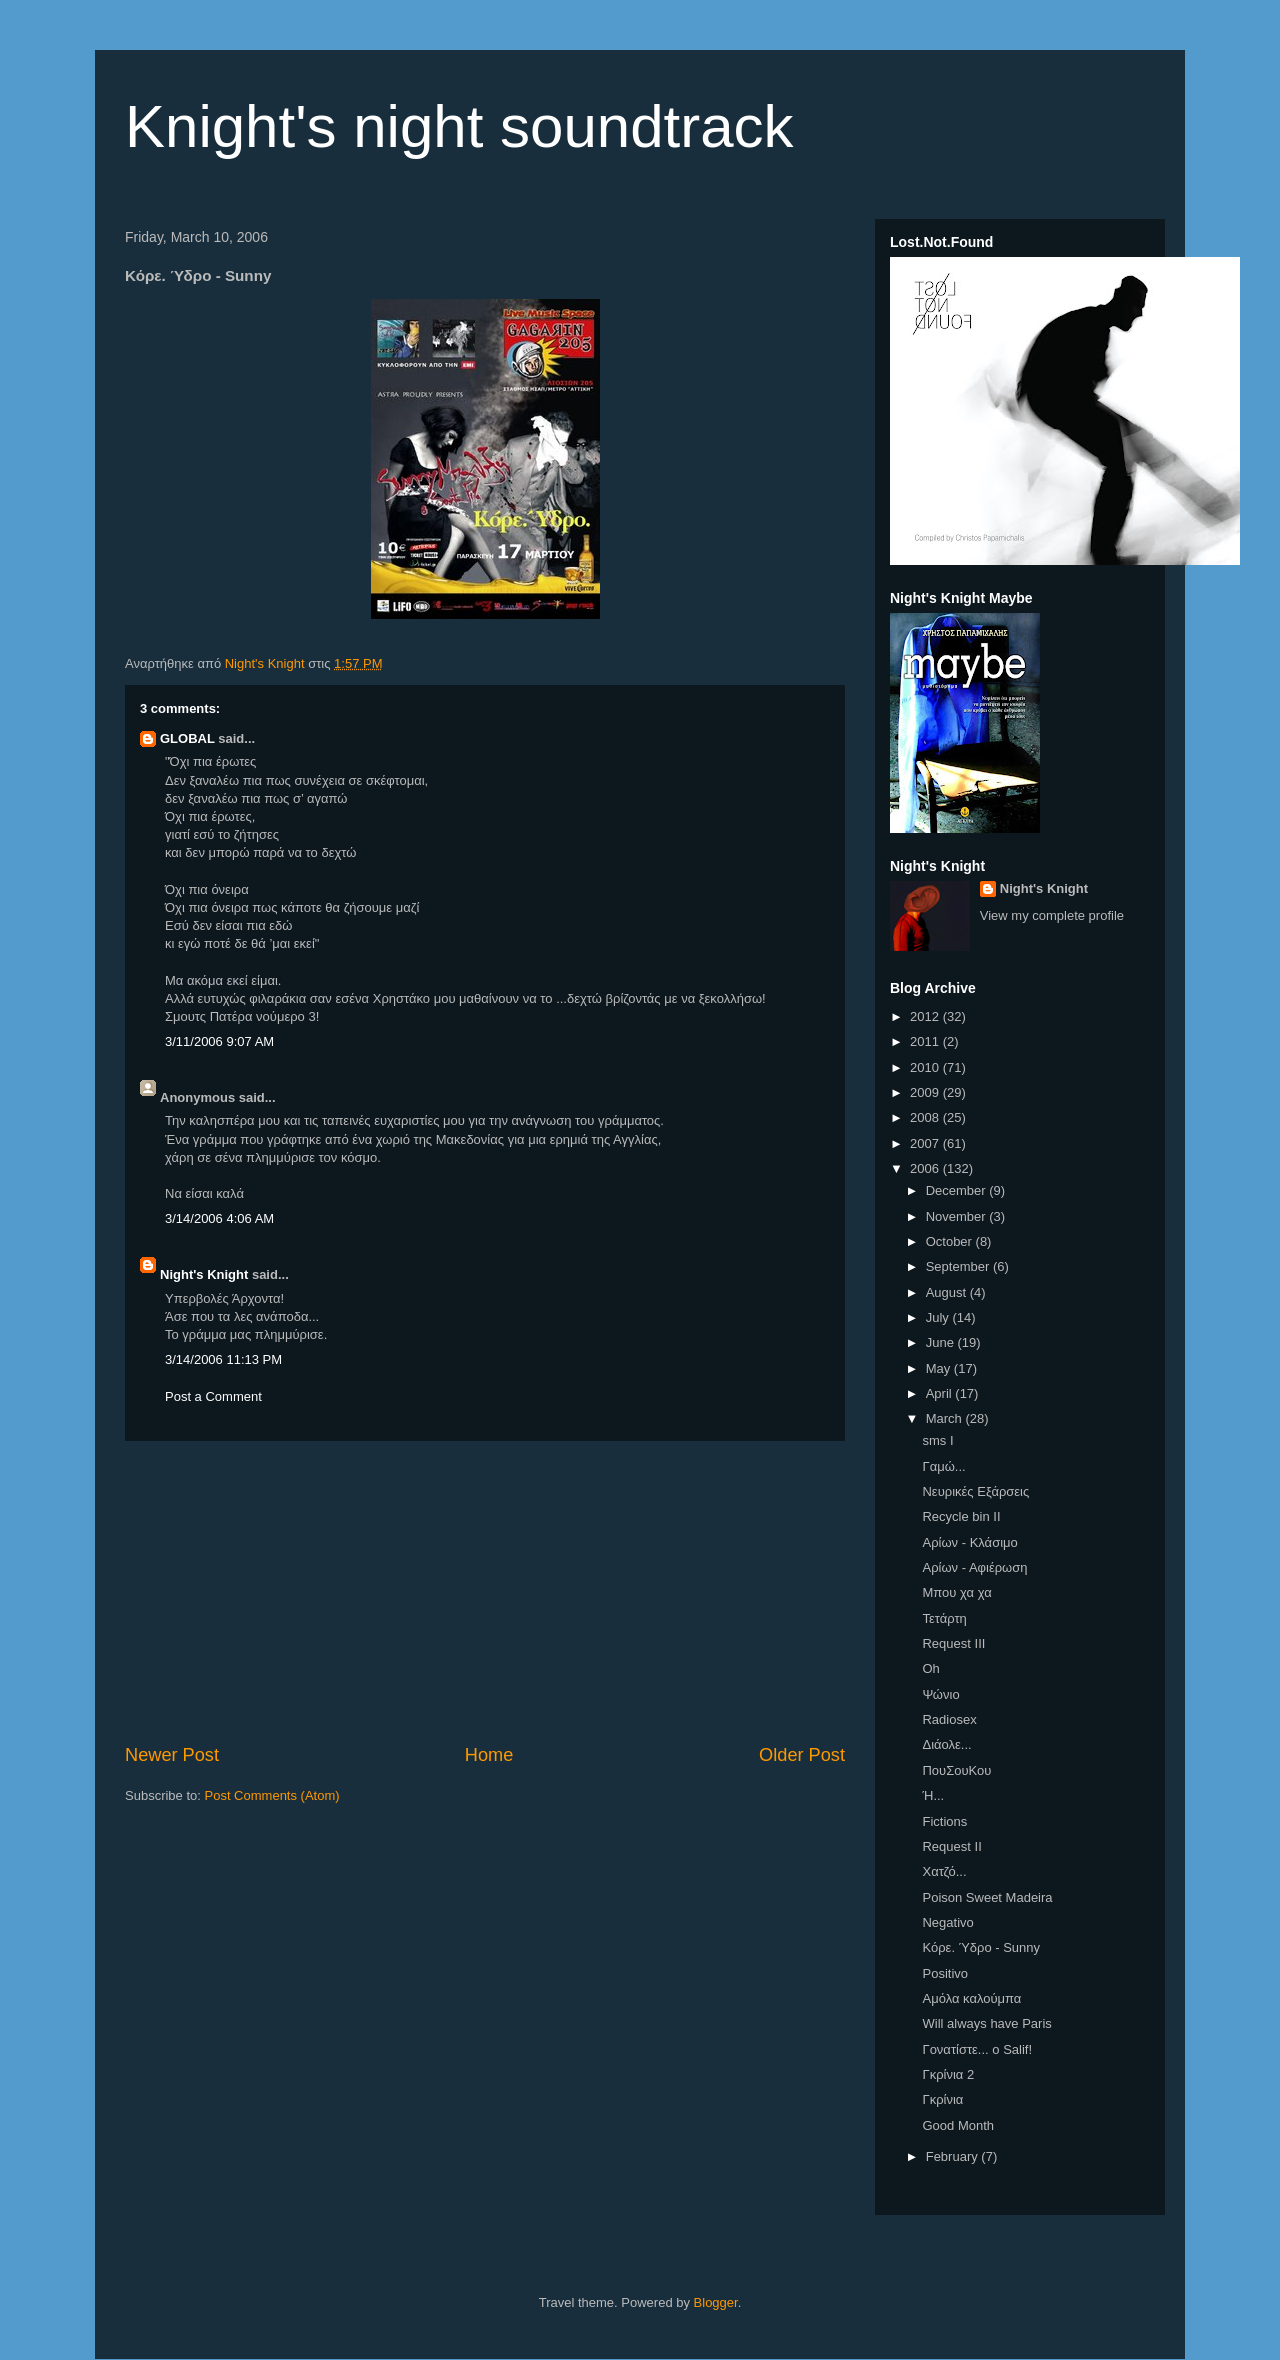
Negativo (947, 1922)
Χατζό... (944, 1871)
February (954, 2156)
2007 (926, 1143)
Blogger (716, 2302)
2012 (926, 1016)
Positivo (945, 1973)
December (958, 1190)
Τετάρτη (944, 1618)
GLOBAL (187, 738)
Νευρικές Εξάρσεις (975, 1491)
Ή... (933, 1795)
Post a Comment (213, 1396)
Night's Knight (204, 1274)
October (951, 1241)
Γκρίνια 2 (948, 2074)
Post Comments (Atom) (272, 1795)
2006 (926, 1168)
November (958, 1216)
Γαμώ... (943, 1466)
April (941, 1393)
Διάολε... (946, 1744)
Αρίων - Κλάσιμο (969, 1542)
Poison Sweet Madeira (987, 1897)
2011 (926, 1041)
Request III (953, 1643)
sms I (937, 1440)
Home (489, 1755)
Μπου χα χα (956, 1592)
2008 (926, 1117)
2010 (926, 1067)
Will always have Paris (986, 2023)
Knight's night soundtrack (459, 126)
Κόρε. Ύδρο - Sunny (981, 1947)
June (942, 1342)
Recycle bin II (961, 1516)
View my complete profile (1052, 915)
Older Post (802, 1755)
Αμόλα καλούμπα (971, 1998)
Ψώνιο (940, 1694)
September (959, 1266)
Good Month (958, 2125)
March (946, 1418)
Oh (930, 1668)
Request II (951, 1846)
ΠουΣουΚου (956, 1770)
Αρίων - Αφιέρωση (974, 1567)
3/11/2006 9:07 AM (219, 1041)
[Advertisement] (485, 1592)
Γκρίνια (942, 2099)
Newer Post (172, 1755)
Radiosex (949, 1719)
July (939, 1317)
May (940, 1368)
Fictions (944, 1821)
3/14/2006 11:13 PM (223, 1359)
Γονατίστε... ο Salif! (977, 2049)
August (948, 1292)
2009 (926, 1092)
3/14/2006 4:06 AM (219, 1218)
